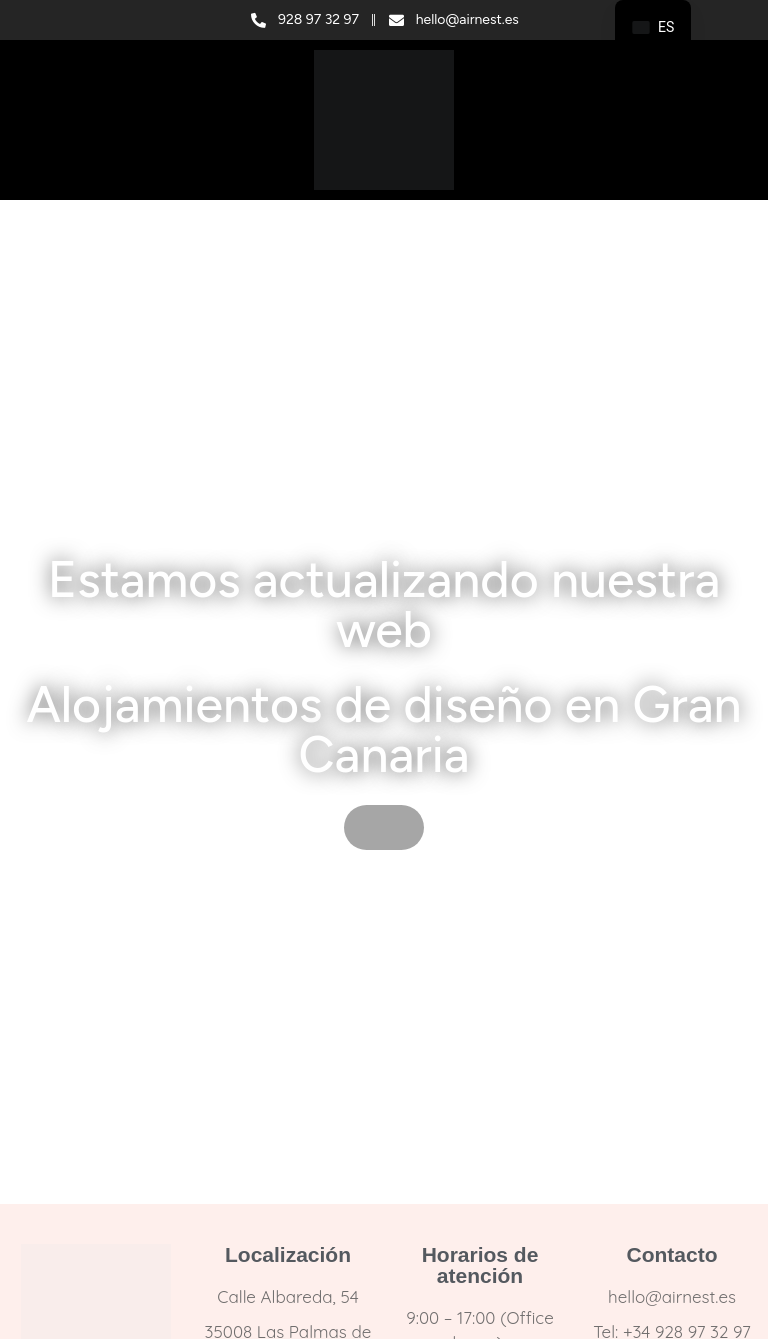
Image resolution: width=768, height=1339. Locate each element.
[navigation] (653, 27)
